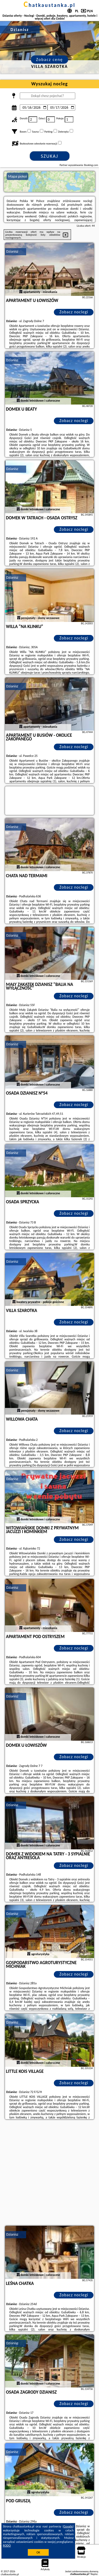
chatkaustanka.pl (49, 5)
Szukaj (49, 156)
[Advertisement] (49, 2173)
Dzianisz (12, 251)
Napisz (94, 2574)
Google (68, 2526)
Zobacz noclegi (73, 311)
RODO (7, 2545)
